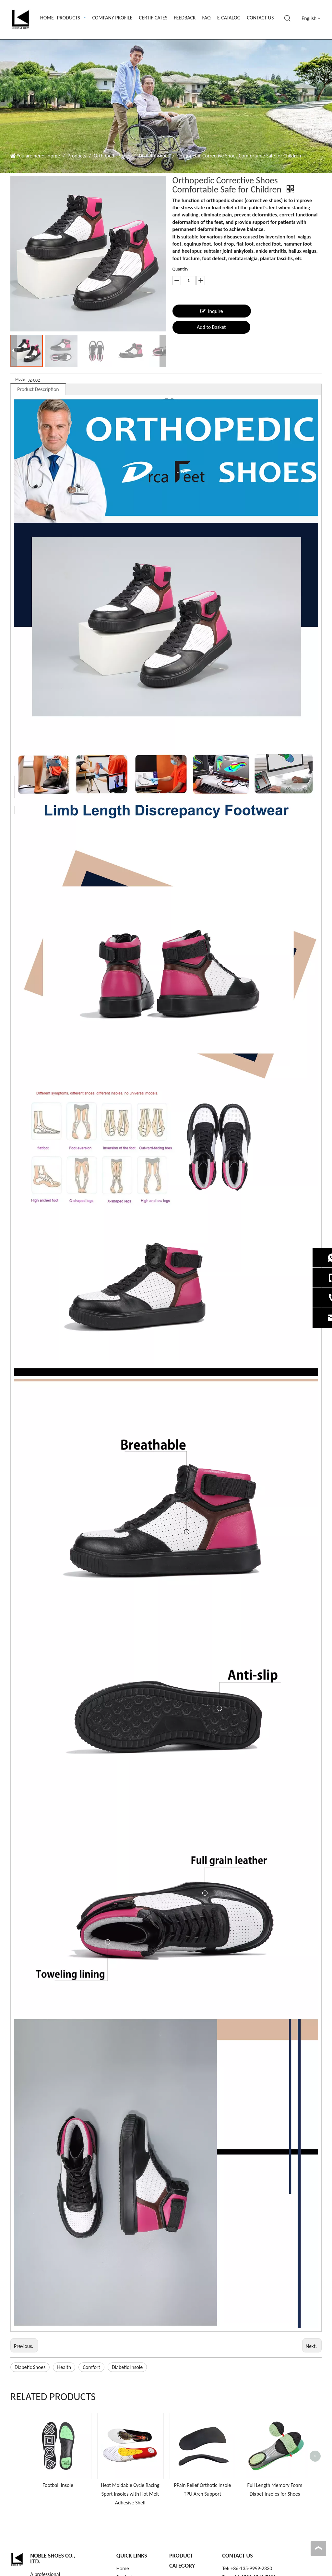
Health (64, 2367)
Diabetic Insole (127, 2367)
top (318, 2548)
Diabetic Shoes (30, 2367)
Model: (21, 379)
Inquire (211, 311)
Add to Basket (211, 327)
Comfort (91, 2367)
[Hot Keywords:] (287, 18)
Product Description (38, 389)
